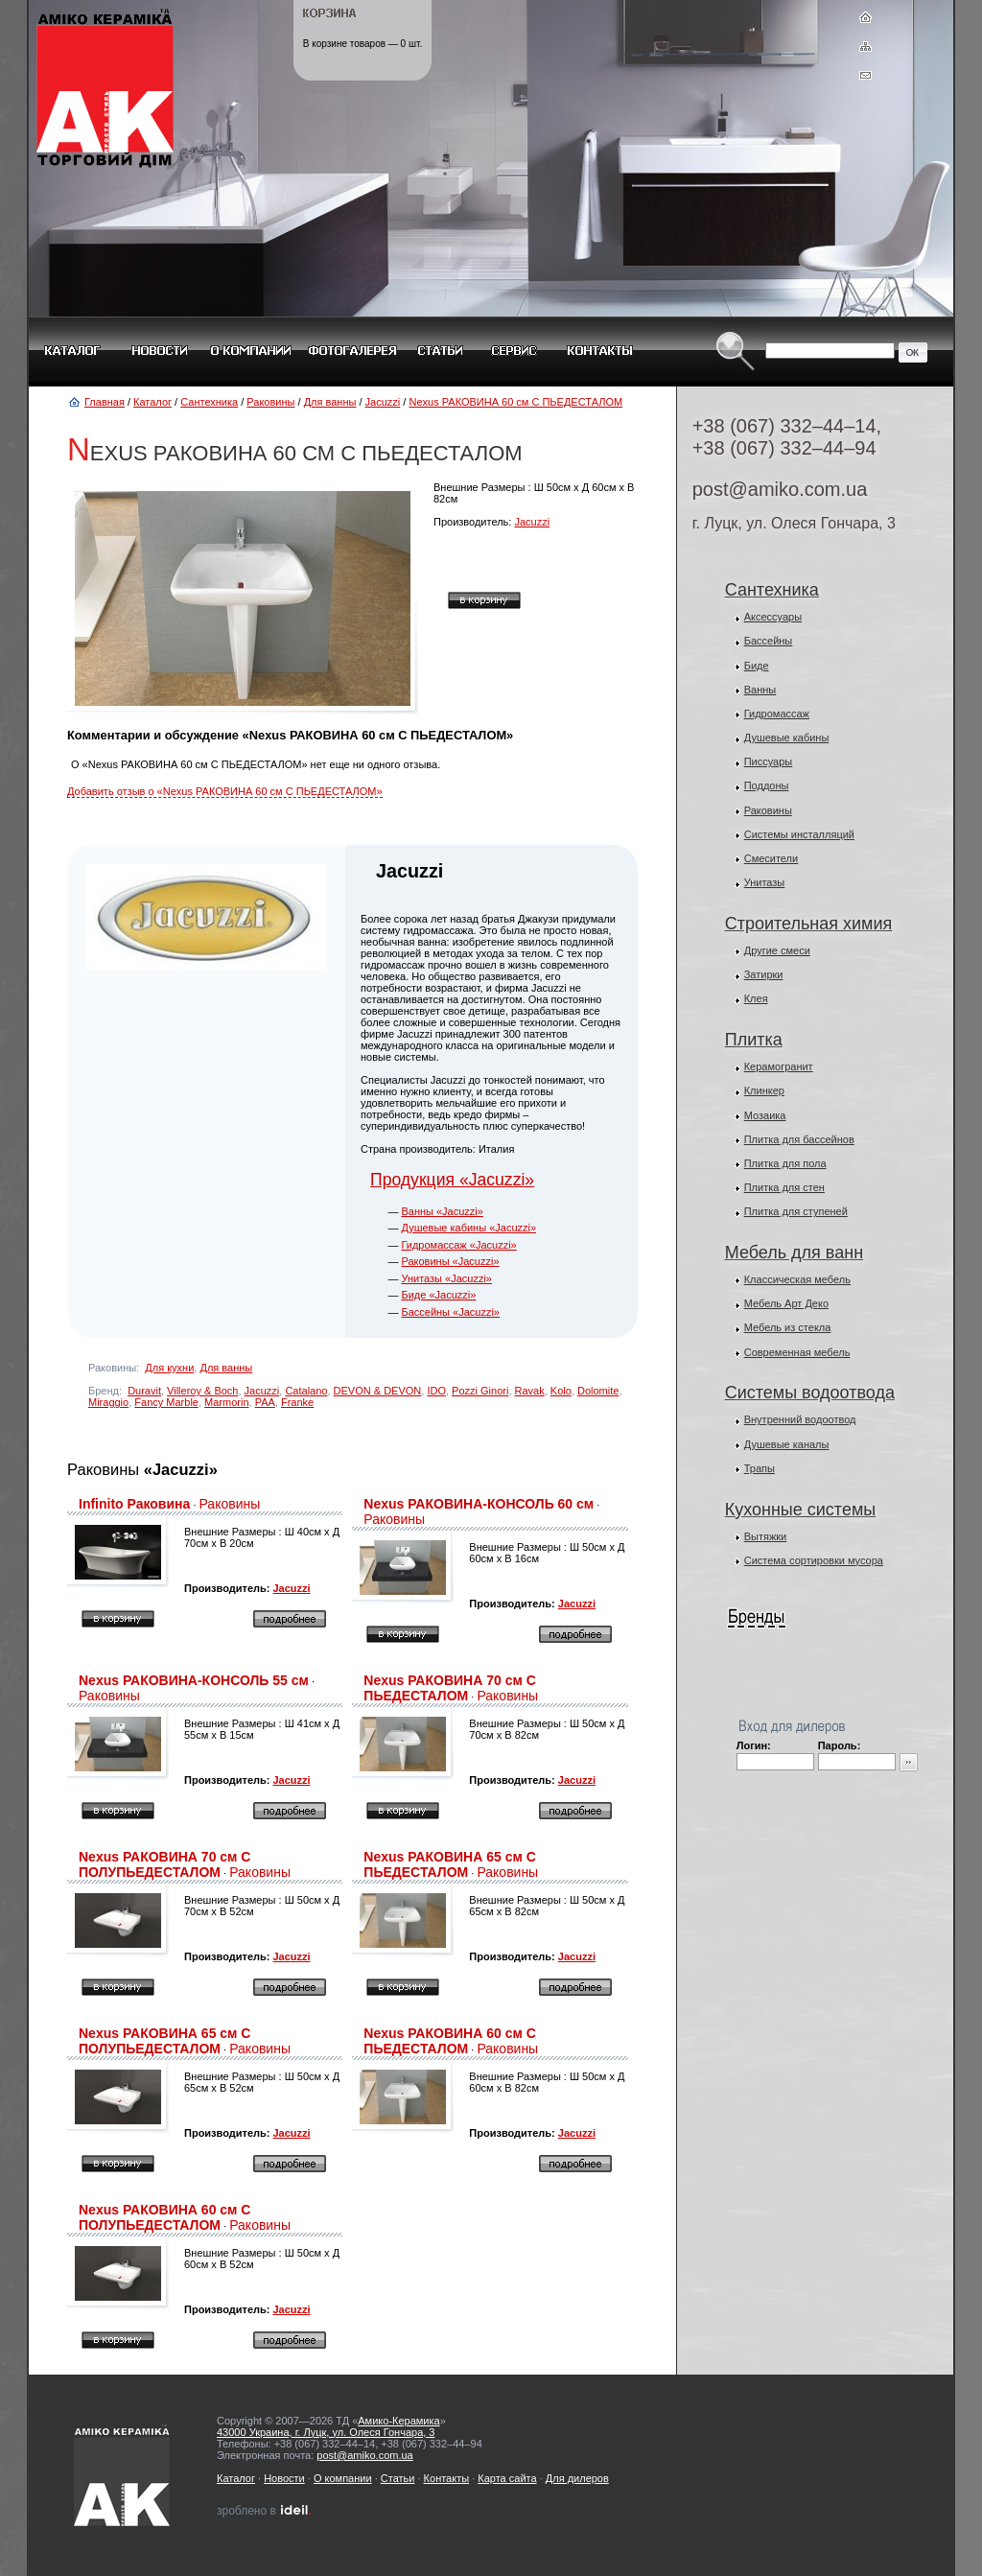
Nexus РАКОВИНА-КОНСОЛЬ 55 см (194, 1680)
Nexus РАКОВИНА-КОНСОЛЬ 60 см (478, 1503)
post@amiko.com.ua (780, 489)
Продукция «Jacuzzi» (452, 1179)
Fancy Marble (166, 1402)
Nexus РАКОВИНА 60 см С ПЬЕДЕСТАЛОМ (515, 402)
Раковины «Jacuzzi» (450, 1261)
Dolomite (598, 1390)
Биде (756, 665)
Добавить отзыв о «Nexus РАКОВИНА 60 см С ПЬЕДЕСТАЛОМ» (225, 791)
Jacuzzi (383, 402)
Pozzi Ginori (480, 1390)
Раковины (270, 402)
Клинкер (764, 1090)
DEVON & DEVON (378, 1390)
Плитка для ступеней (796, 1211)
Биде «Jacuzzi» (438, 1294)
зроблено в (265, 2510)
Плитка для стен (784, 1187)
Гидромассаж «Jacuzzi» (458, 1245)
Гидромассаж (776, 713)
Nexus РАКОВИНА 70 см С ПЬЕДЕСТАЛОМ (449, 1688)
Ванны (760, 689)
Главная (104, 402)
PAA (265, 1402)
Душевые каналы (787, 1444)
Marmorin (226, 1402)
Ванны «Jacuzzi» (441, 1211)
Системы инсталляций (799, 834)
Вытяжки (765, 1536)
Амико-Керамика (398, 2420)
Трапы (759, 1468)
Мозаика (765, 1115)
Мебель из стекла (787, 1327)
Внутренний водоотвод (800, 1419)
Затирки (763, 974)
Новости (284, 2478)
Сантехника (209, 402)
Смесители (771, 858)
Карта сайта (507, 2478)
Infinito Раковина (134, 1503)
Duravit (144, 1390)
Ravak (530, 1390)
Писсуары (768, 761)
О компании (343, 2478)
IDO (436, 1390)
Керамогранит (778, 1066)
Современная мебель (797, 1352)
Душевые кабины (787, 737)
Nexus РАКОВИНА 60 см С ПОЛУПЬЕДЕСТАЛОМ (164, 2217)
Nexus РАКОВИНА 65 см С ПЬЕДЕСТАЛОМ (449, 1864)
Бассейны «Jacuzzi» (450, 1312)
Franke (297, 1402)
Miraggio (108, 1402)
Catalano (306, 1390)
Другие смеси (777, 950)
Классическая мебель (797, 1279)
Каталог (152, 402)
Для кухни (169, 1367)
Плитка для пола (785, 1163)
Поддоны (766, 785)
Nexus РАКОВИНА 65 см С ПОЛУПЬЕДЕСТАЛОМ (164, 2041)
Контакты (447, 2478)
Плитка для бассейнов (799, 1139)
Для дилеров (577, 2478)
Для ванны (330, 402)
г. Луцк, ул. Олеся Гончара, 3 (794, 523)
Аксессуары (773, 616)
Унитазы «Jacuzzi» (446, 1278)
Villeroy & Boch (202, 1390)
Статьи (398, 2478)
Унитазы (764, 882)
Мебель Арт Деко (786, 1303)
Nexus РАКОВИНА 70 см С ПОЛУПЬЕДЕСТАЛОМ (164, 1864)
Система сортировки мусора (813, 1560)
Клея (756, 998)
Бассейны (768, 640)
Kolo (561, 1390)
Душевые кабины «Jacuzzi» (468, 1227)
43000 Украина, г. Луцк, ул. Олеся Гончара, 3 (325, 2432)
